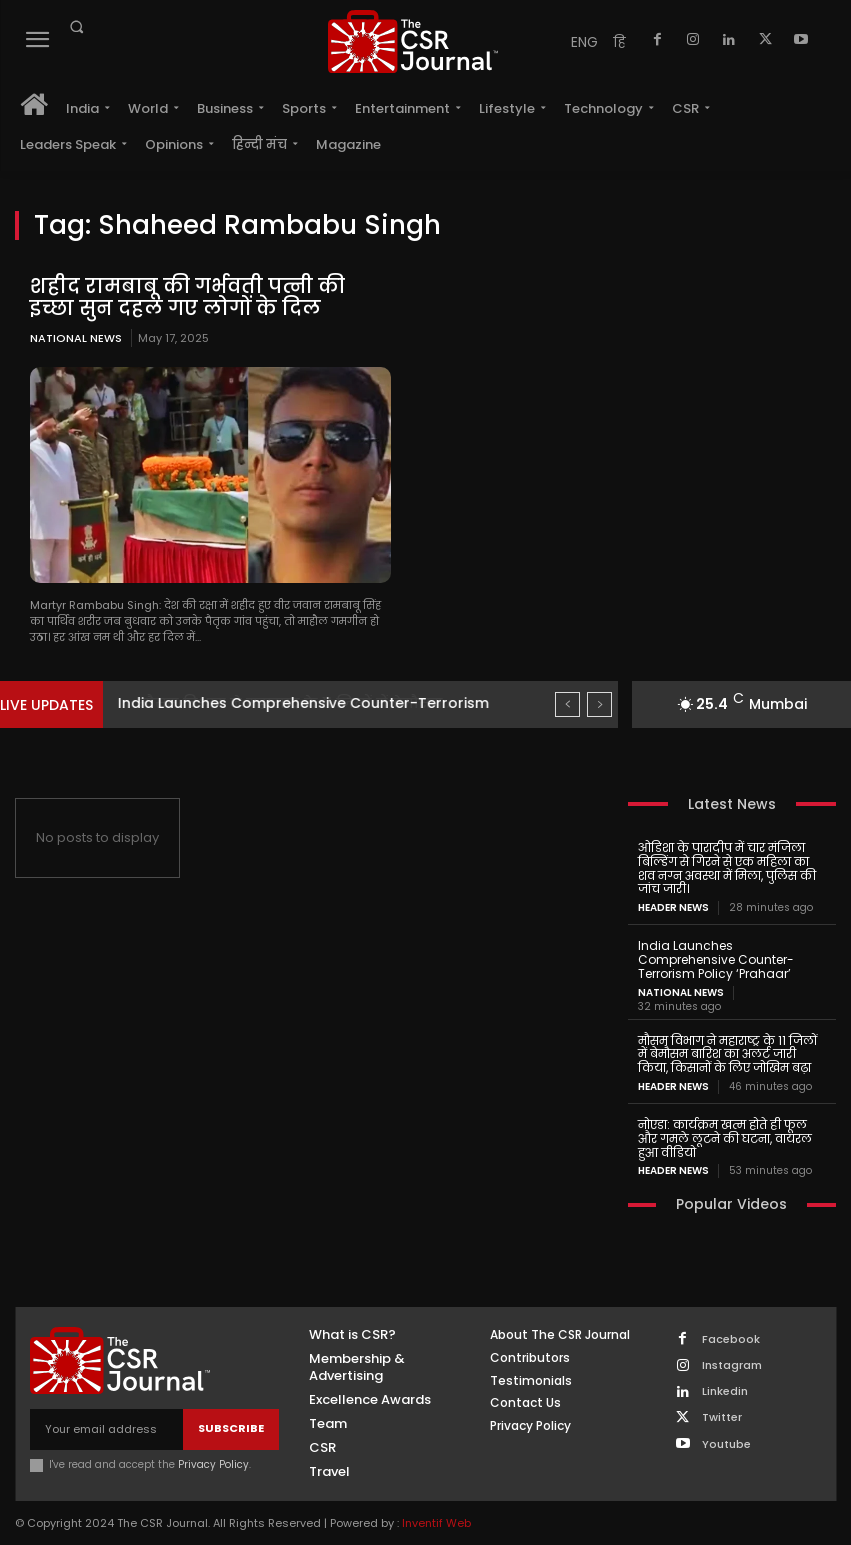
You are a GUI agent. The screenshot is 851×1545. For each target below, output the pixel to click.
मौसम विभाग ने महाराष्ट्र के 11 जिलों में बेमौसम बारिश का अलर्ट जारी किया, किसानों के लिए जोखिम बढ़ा (727, 1053)
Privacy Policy (213, 1463)
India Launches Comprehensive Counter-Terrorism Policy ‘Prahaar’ (716, 959)
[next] (599, 704)
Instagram (732, 1365)
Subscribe (231, 1428)
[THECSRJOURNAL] (413, 41)
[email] (106, 1428)
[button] (76, 27)
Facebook (731, 1339)
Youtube (726, 1443)
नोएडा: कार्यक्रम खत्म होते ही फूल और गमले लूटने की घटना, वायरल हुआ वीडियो (725, 1138)
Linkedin (725, 1391)
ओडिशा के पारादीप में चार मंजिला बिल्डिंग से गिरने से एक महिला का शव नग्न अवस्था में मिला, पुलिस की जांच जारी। (727, 868)
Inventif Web (436, 1522)
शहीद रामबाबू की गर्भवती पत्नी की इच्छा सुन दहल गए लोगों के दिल (187, 297)
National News (76, 338)
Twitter (722, 1417)
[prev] (567, 704)
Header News (673, 908)
